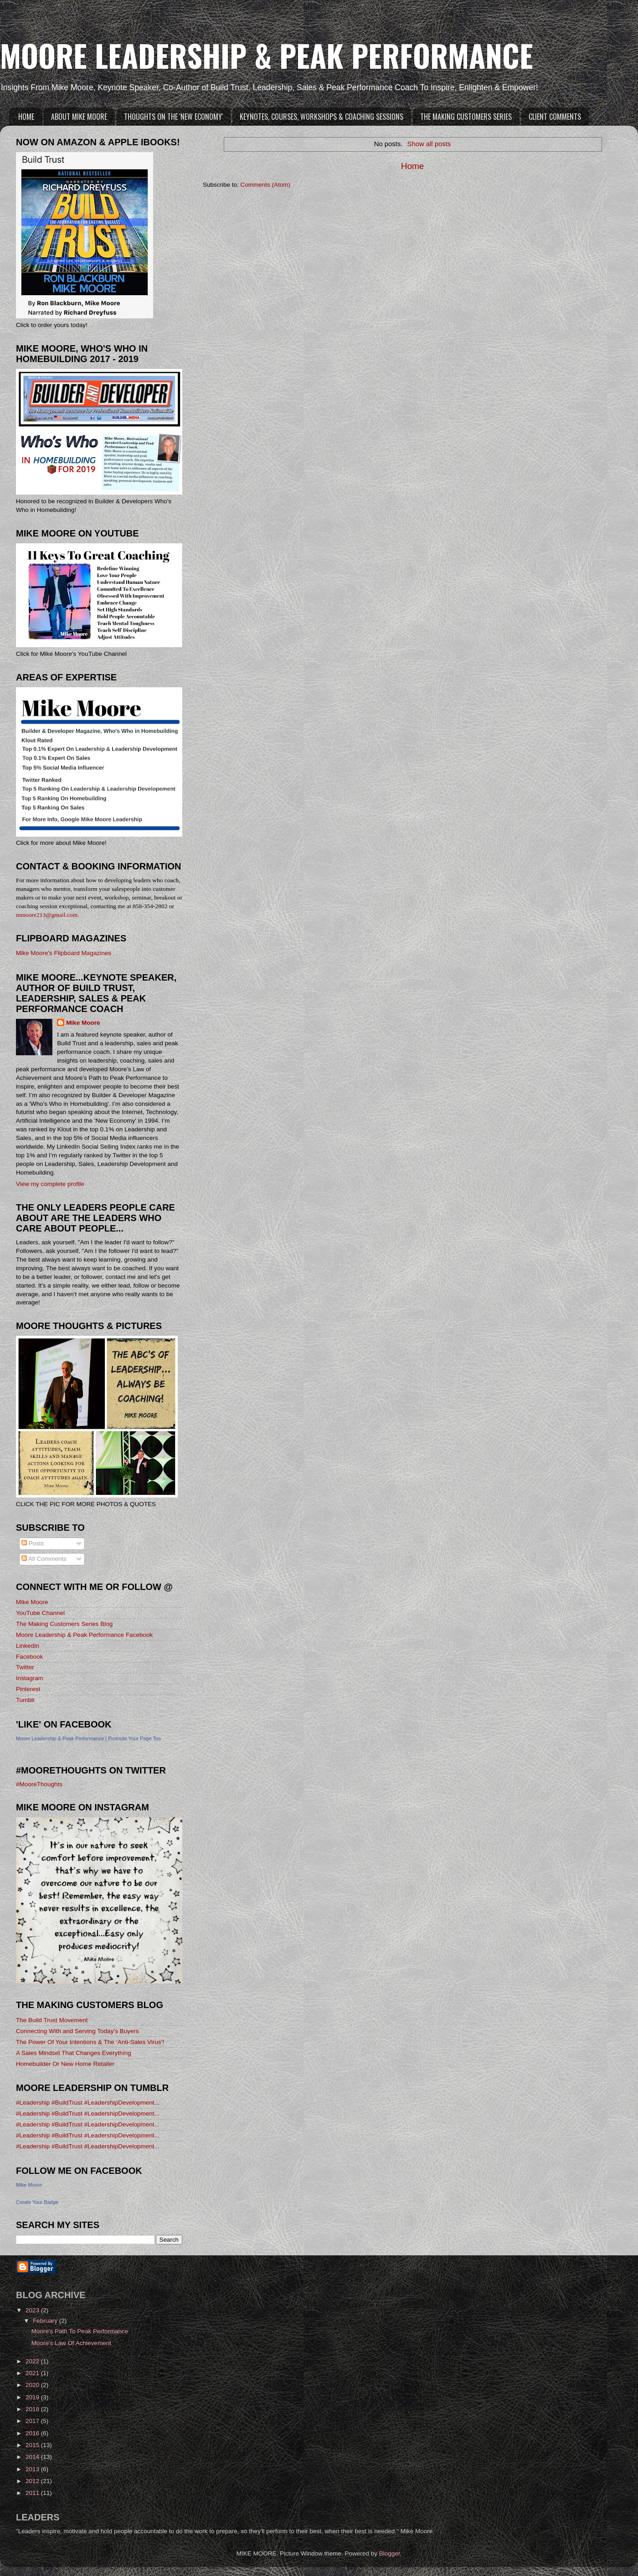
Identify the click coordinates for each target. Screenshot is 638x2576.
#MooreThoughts (39, 1784)
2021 (33, 2373)
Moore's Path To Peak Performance (79, 2331)
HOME (26, 116)
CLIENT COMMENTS (555, 116)
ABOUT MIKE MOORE (79, 116)
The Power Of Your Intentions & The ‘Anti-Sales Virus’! (90, 2042)
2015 (33, 2445)
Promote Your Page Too (134, 1738)
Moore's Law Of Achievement (71, 2343)
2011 (33, 2492)
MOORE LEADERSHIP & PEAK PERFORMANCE (266, 55)
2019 (33, 2397)
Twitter (25, 1667)
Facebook (29, 1656)
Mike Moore (83, 1022)
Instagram (29, 1678)
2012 (33, 2481)
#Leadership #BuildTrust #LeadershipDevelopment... (88, 2102)
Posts (32, 1543)
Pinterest (28, 1689)
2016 (33, 2433)
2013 (33, 2469)
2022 (33, 2361)
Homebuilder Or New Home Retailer (65, 2063)
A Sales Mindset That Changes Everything (73, 2053)
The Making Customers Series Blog (64, 1623)
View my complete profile (50, 1184)
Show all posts (429, 144)
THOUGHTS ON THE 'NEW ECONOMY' (173, 116)
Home (412, 166)
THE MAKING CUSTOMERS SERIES (466, 116)
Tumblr (25, 1700)
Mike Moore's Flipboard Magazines (63, 953)
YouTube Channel (40, 1613)
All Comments (44, 1558)
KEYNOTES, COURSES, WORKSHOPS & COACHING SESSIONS (321, 116)
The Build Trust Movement (52, 2020)
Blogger (389, 2553)
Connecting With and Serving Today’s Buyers (77, 2031)
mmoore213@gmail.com (46, 914)
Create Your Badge (37, 2202)
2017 (33, 2421)
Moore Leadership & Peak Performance (60, 1738)
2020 (33, 2385)
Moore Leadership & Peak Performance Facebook (84, 1634)
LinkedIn (27, 1645)
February (46, 2320)
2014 (33, 2456)
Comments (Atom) (266, 184)
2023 (33, 2310)
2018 (33, 2409)
